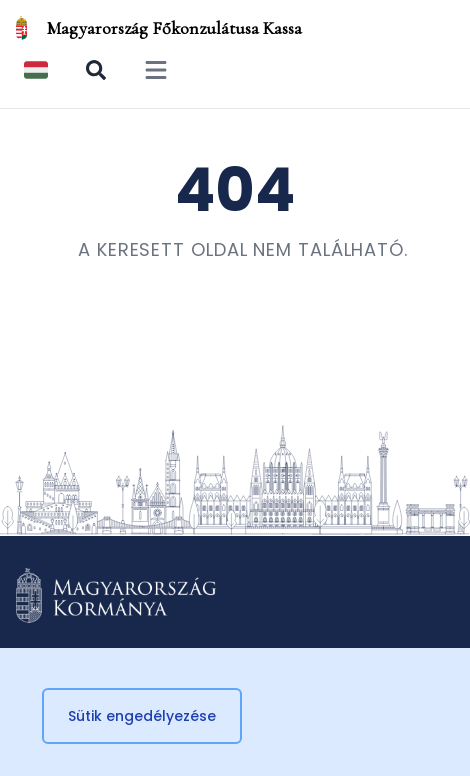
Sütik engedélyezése (142, 716)
